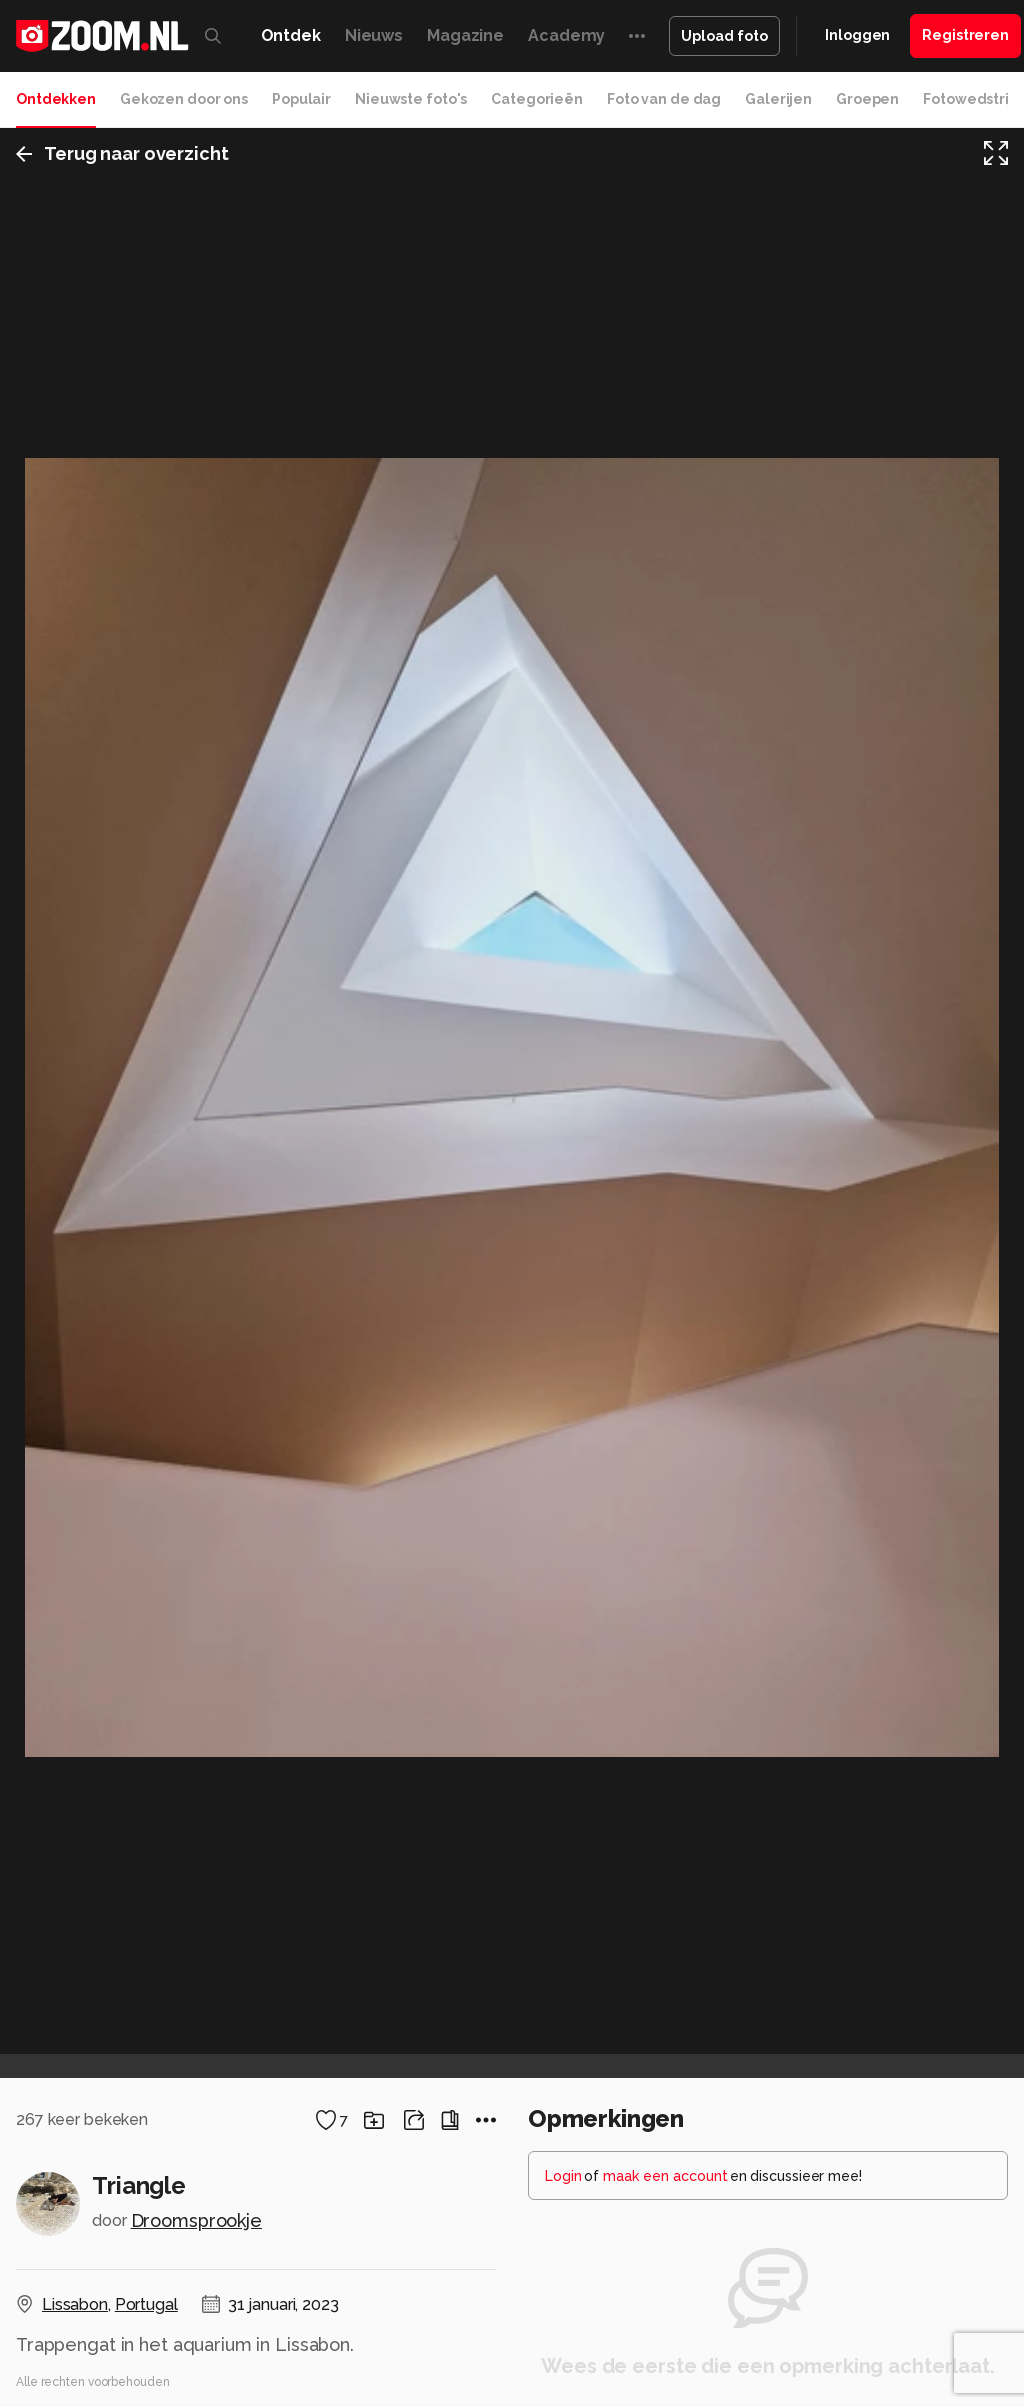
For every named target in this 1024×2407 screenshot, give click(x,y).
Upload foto (724, 36)
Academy (566, 35)
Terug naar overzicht (122, 153)
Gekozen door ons (184, 99)
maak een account (665, 2176)
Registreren (965, 35)
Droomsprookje (196, 2220)
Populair (301, 99)
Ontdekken (56, 99)
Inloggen (857, 35)
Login (563, 2176)
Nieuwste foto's (411, 99)
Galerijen (778, 99)
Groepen (867, 99)
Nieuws (374, 35)
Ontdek (291, 35)
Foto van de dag (664, 99)
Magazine (465, 35)
